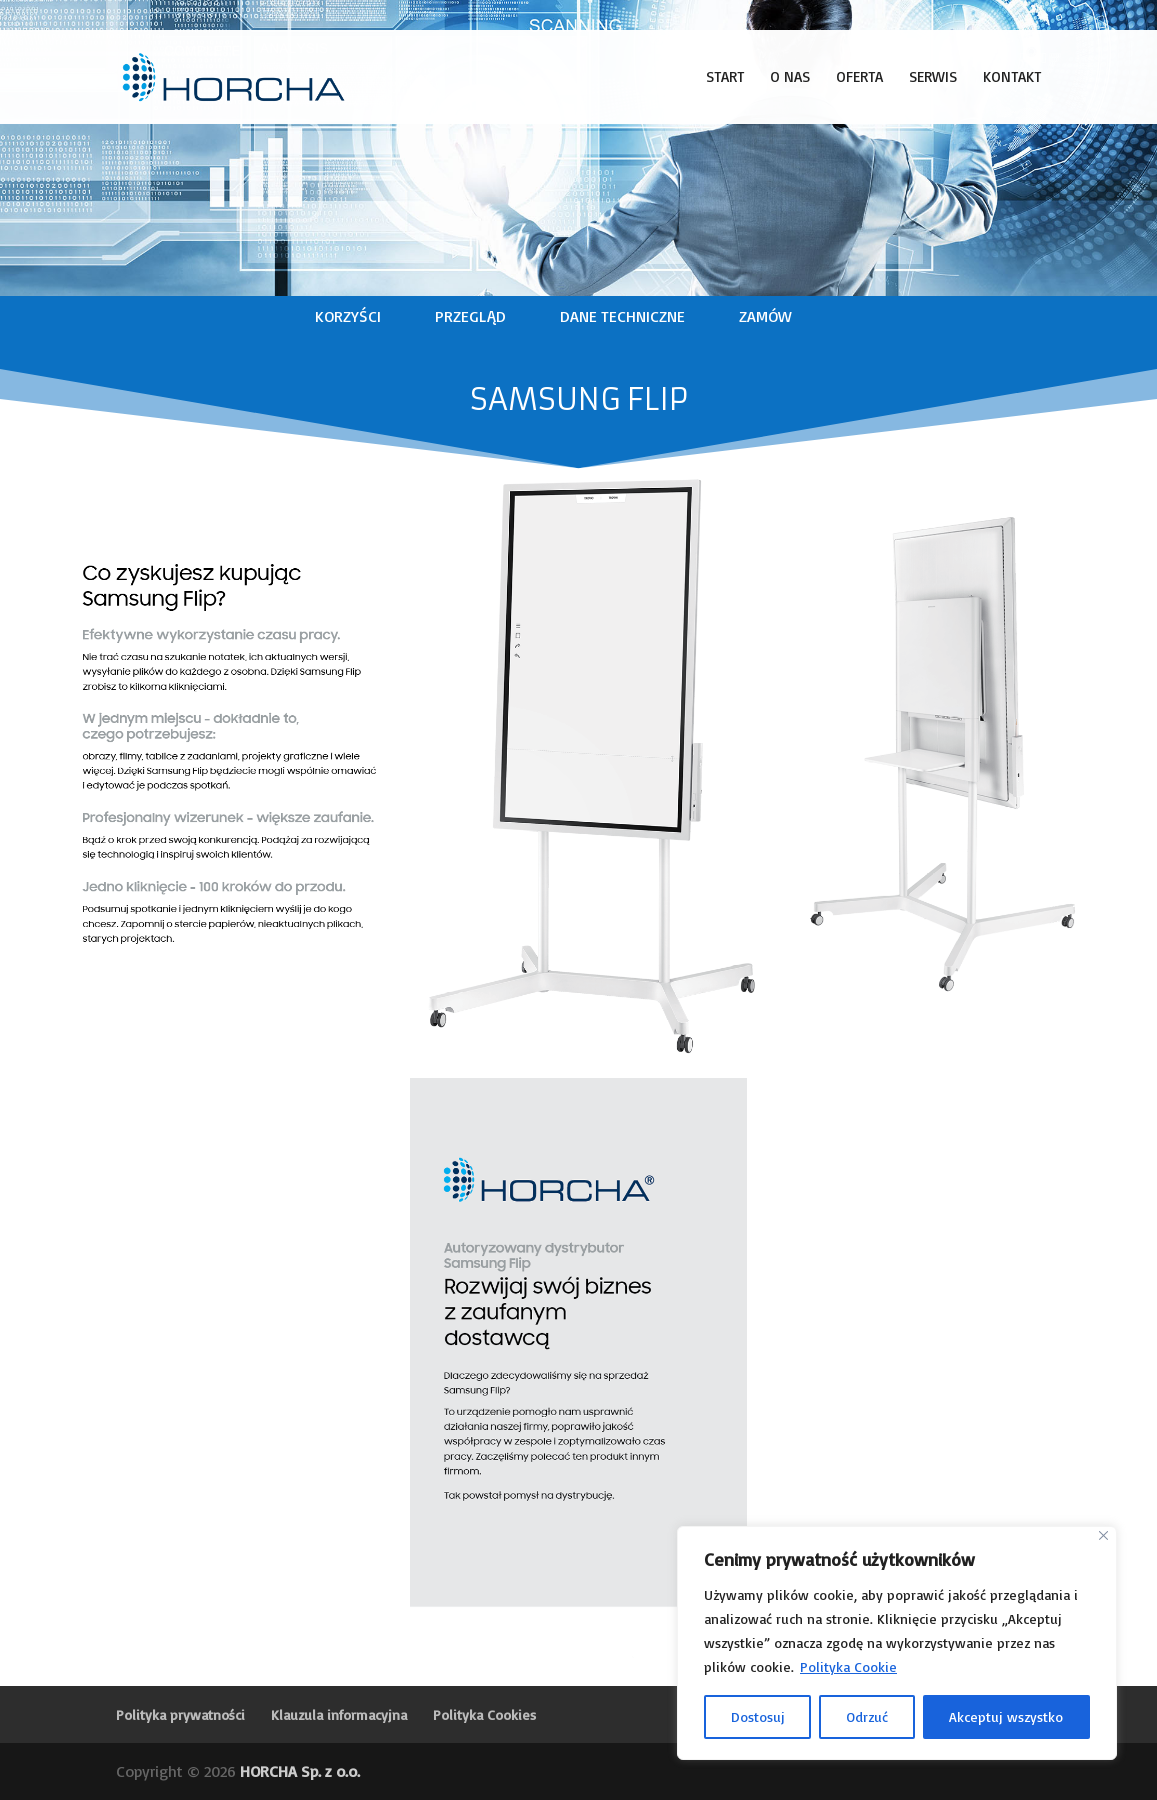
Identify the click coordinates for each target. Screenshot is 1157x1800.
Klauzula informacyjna (339, 1714)
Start (725, 78)
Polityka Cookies (484, 1714)
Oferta (859, 78)
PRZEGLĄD (470, 316)
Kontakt (1012, 78)
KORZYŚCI (348, 316)
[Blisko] (1103, 1535)
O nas (790, 78)
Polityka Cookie (848, 1666)
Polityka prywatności (180, 1714)
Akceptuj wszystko (1006, 1716)
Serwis (933, 78)
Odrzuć (867, 1716)
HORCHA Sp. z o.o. (300, 1771)
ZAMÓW (765, 316)
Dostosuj (758, 1716)
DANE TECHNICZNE (622, 316)
